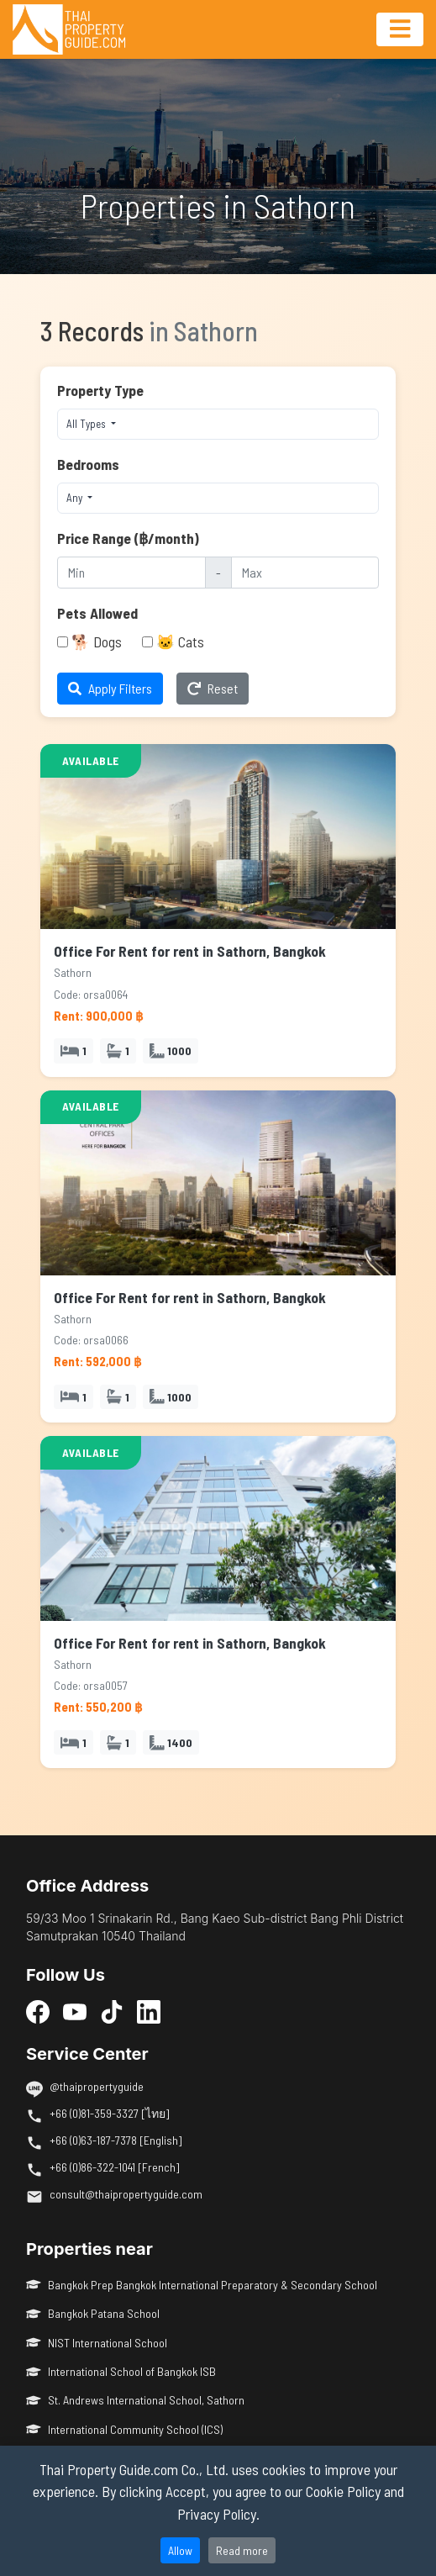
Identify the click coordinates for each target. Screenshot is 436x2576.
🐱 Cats (180, 641)
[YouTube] (75, 2011)
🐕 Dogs (96, 641)
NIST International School (96, 2343)
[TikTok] (111, 2011)
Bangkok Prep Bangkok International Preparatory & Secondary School (201, 2285)
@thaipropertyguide (97, 2086)
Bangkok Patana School (93, 2313)
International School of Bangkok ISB (121, 2371)
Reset (212, 688)
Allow (180, 2550)
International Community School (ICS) (124, 2429)
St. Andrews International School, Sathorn (135, 2400)
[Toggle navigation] (399, 29)
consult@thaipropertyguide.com (126, 2194)
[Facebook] (38, 2011)
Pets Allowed (97, 613)
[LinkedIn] (148, 2011)
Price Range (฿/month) (128, 538)
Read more (242, 2550)
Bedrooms (88, 464)
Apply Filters (110, 688)
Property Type (100, 390)
